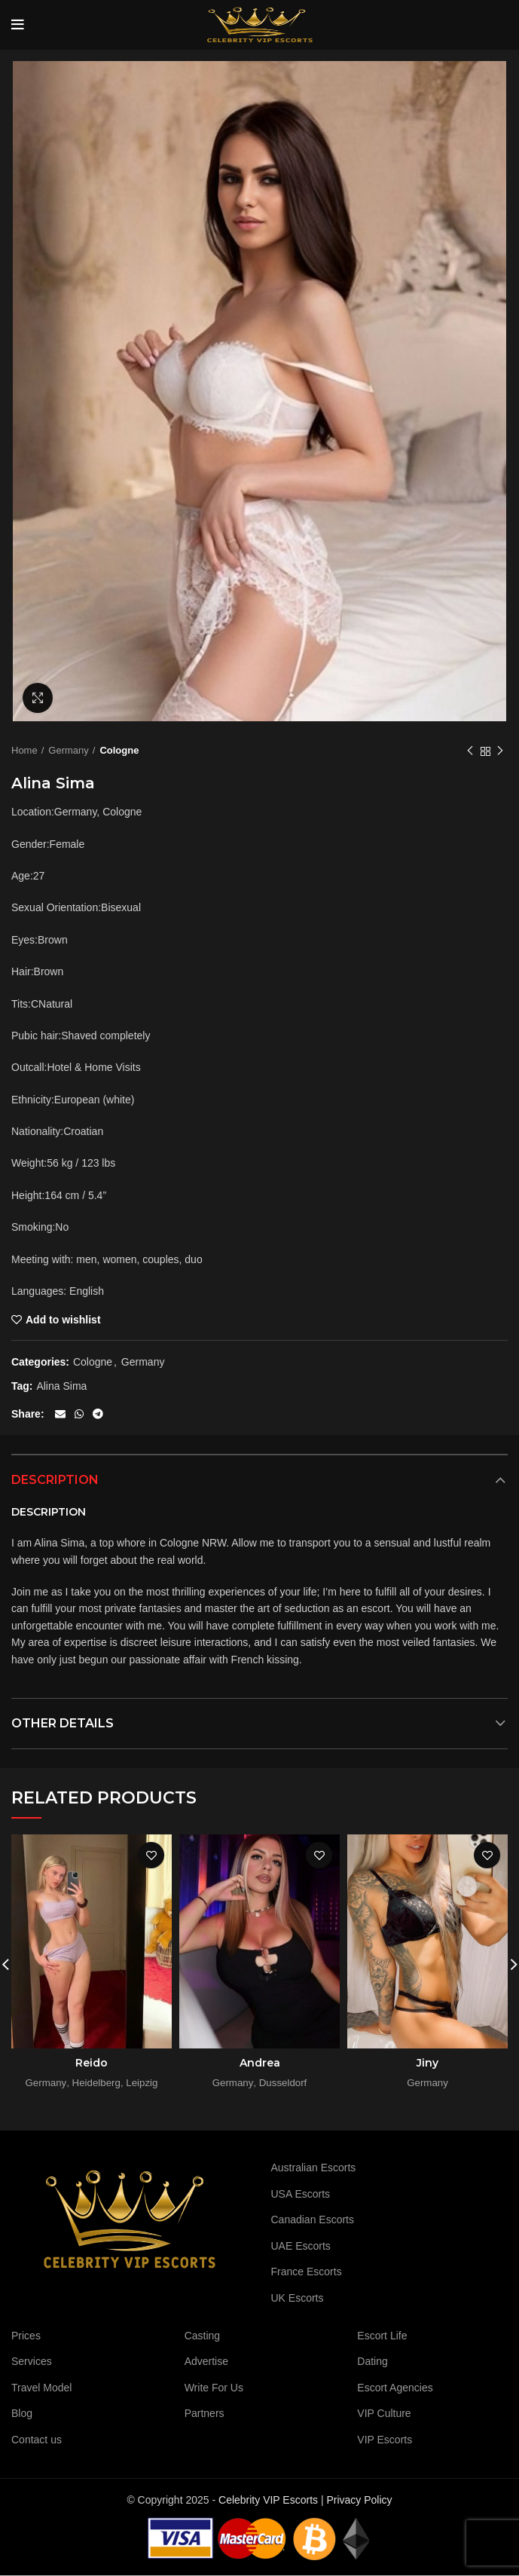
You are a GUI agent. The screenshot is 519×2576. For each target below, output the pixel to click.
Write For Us (214, 2388)
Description (55, 1480)
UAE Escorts (301, 2246)
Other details (62, 1723)
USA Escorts (301, 2194)
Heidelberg (96, 2082)
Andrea (260, 2063)
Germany (68, 750)
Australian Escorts (313, 2167)
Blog (21, 2413)
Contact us (36, 2440)
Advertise (206, 2361)
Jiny (427, 2063)
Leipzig (141, 2082)
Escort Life (382, 2336)
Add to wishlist (63, 1319)
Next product (500, 751)
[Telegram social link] (98, 1414)
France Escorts (306, 2271)
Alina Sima (61, 1386)
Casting (202, 2336)
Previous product (470, 751)
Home (24, 750)
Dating (372, 2361)
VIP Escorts (384, 2440)
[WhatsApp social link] (79, 1414)
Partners (204, 2413)
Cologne (119, 750)
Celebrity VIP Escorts (268, 2500)
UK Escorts (297, 2298)
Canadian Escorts (313, 2219)
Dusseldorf (283, 2082)
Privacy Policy (359, 2500)
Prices (26, 2336)
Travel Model (41, 2388)
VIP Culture (384, 2413)
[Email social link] (60, 1414)
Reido (91, 2063)
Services (31, 2361)
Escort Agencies (394, 2388)
